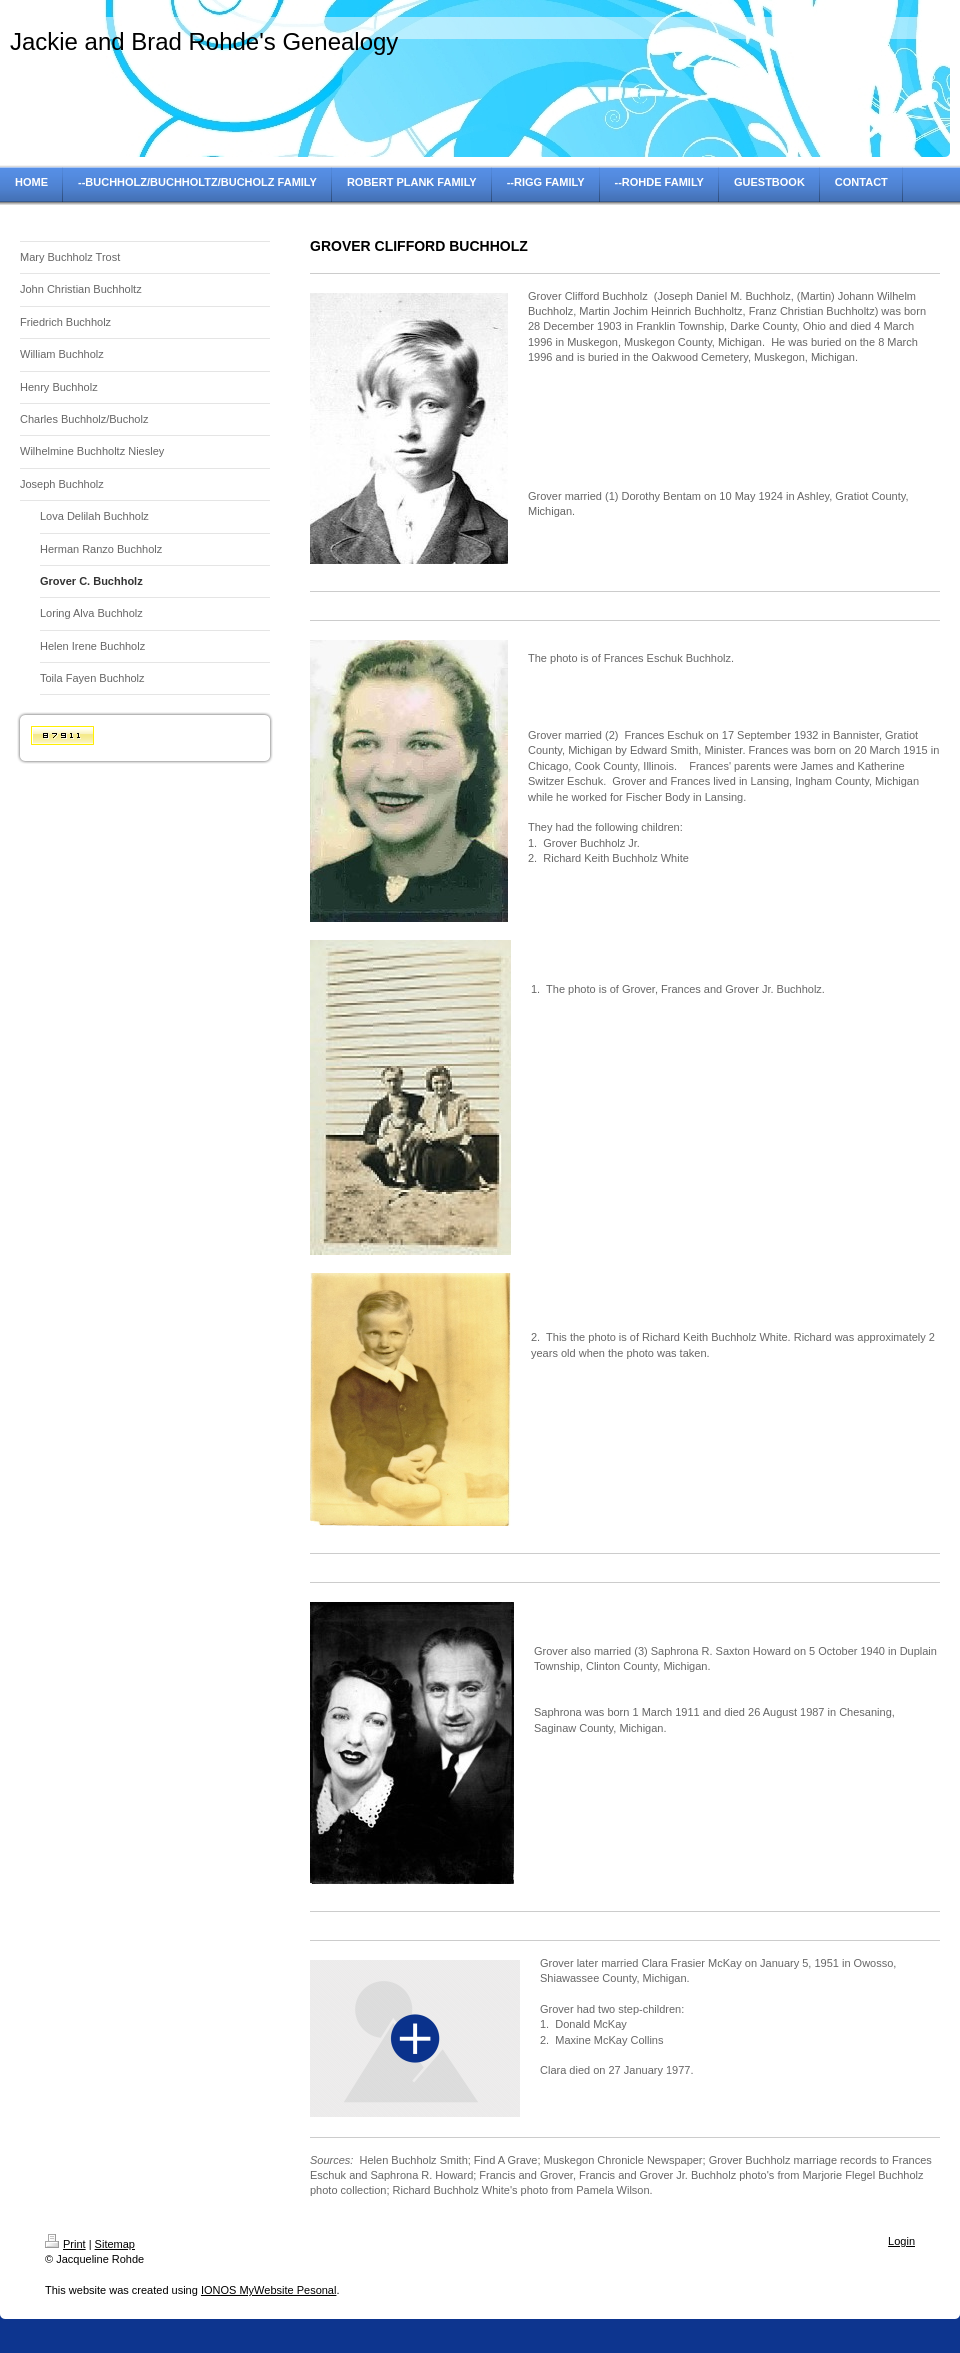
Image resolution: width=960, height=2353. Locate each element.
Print (65, 2244)
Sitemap (115, 2244)
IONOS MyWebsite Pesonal (269, 2290)
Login (901, 2241)
